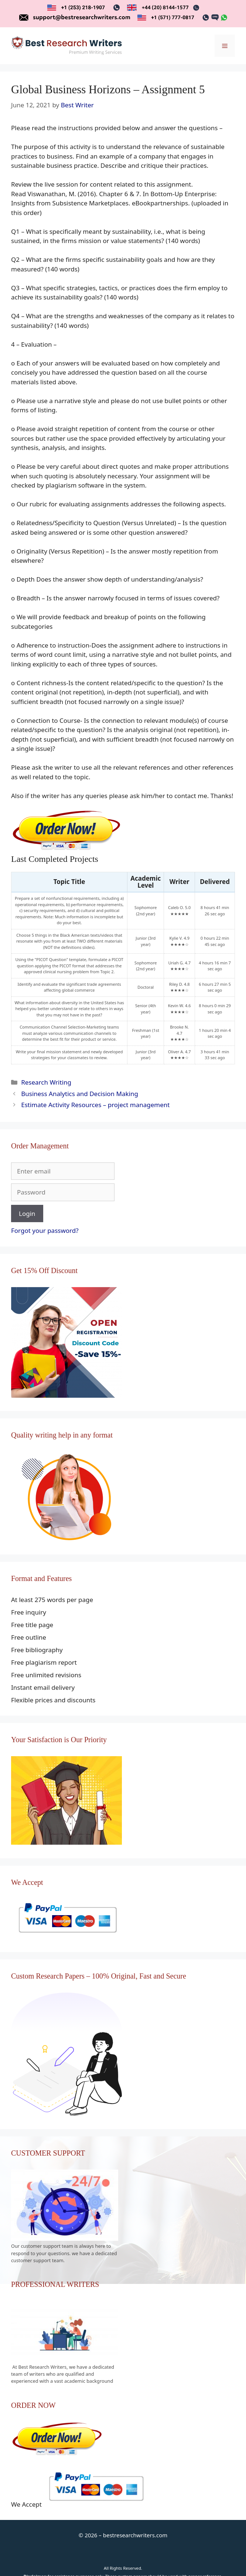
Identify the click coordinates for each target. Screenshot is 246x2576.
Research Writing (46, 1082)
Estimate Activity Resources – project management (95, 1104)
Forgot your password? (45, 1230)
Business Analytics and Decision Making (79, 1093)
